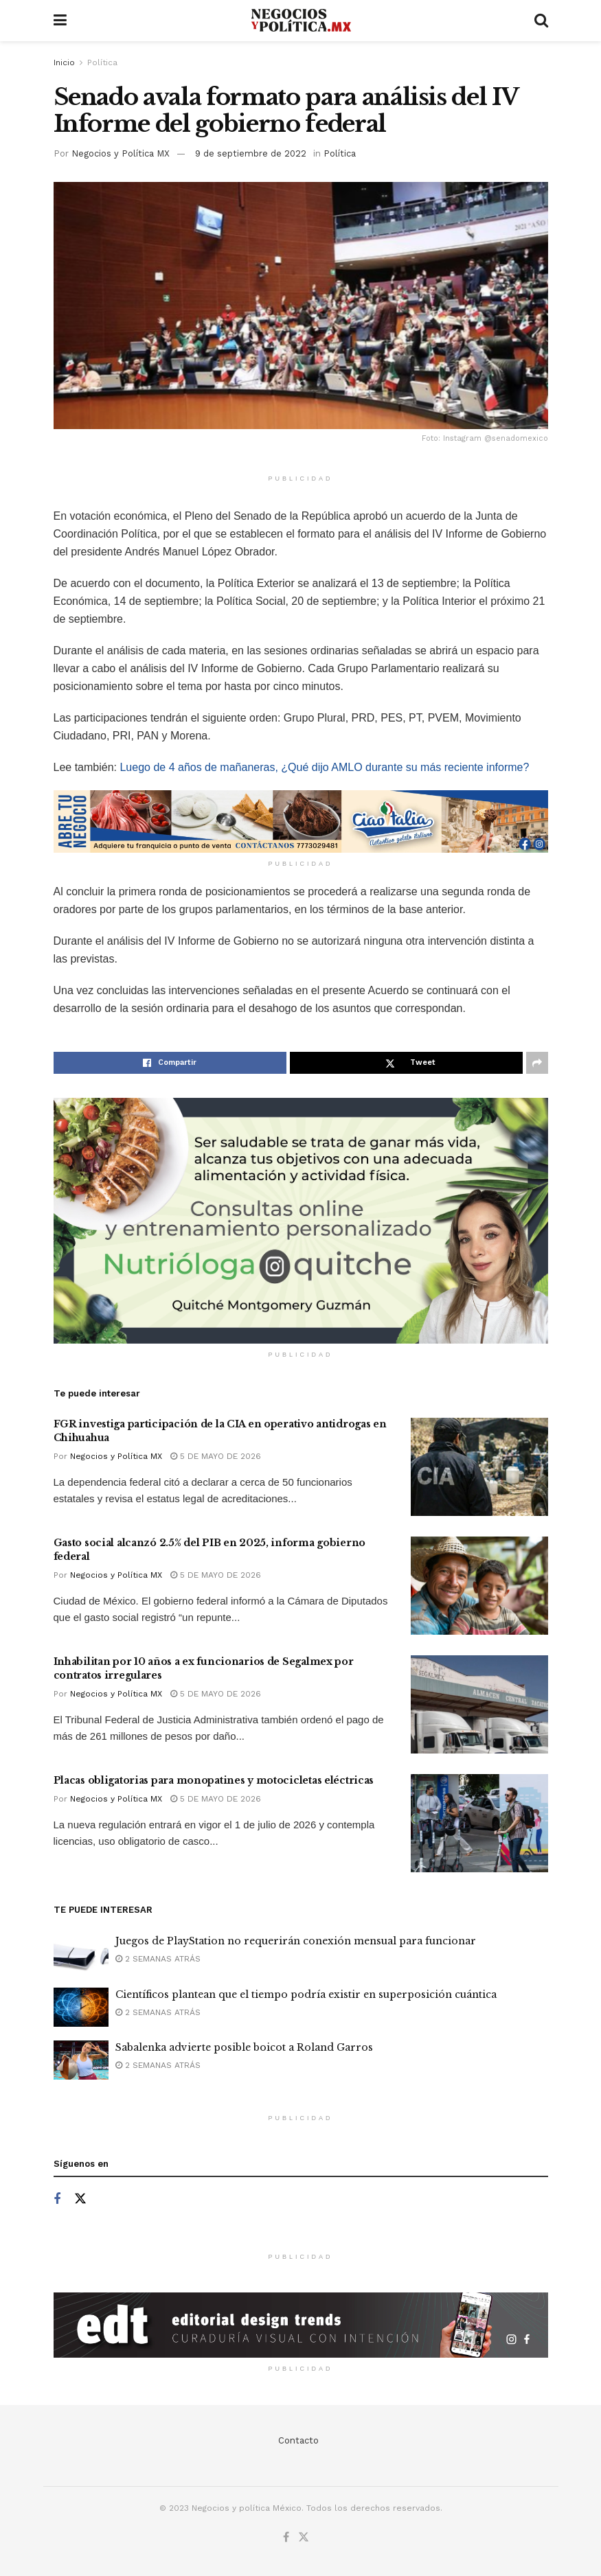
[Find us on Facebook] (57, 2199)
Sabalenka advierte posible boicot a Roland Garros (244, 2047)
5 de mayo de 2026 (215, 1456)
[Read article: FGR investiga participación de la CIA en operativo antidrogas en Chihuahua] (479, 1467)
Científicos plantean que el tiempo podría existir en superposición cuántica (306, 1994)
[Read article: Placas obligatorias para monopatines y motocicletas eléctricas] (479, 1823)
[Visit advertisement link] (301, 821)
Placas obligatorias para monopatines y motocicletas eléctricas (214, 1780)
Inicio (64, 62)
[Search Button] (541, 20)
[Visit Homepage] (300, 21)
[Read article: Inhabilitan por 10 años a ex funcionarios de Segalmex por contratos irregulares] (479, 1704)
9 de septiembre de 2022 (250, 153)
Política (102, 62)
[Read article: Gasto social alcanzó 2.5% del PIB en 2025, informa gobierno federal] (479, 1586)
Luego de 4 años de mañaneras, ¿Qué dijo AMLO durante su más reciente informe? (324, 767)
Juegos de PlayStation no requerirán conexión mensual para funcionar (295, 1941)
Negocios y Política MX (120, 153)
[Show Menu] (60, 20)
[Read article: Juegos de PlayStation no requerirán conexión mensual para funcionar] (81, 1953)
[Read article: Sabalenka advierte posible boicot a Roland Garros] (81, 2060)
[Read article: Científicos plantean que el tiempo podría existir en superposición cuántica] (81, 2007)
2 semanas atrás (158, 1959)
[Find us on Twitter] (80, 2199)
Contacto (298, 2440)
